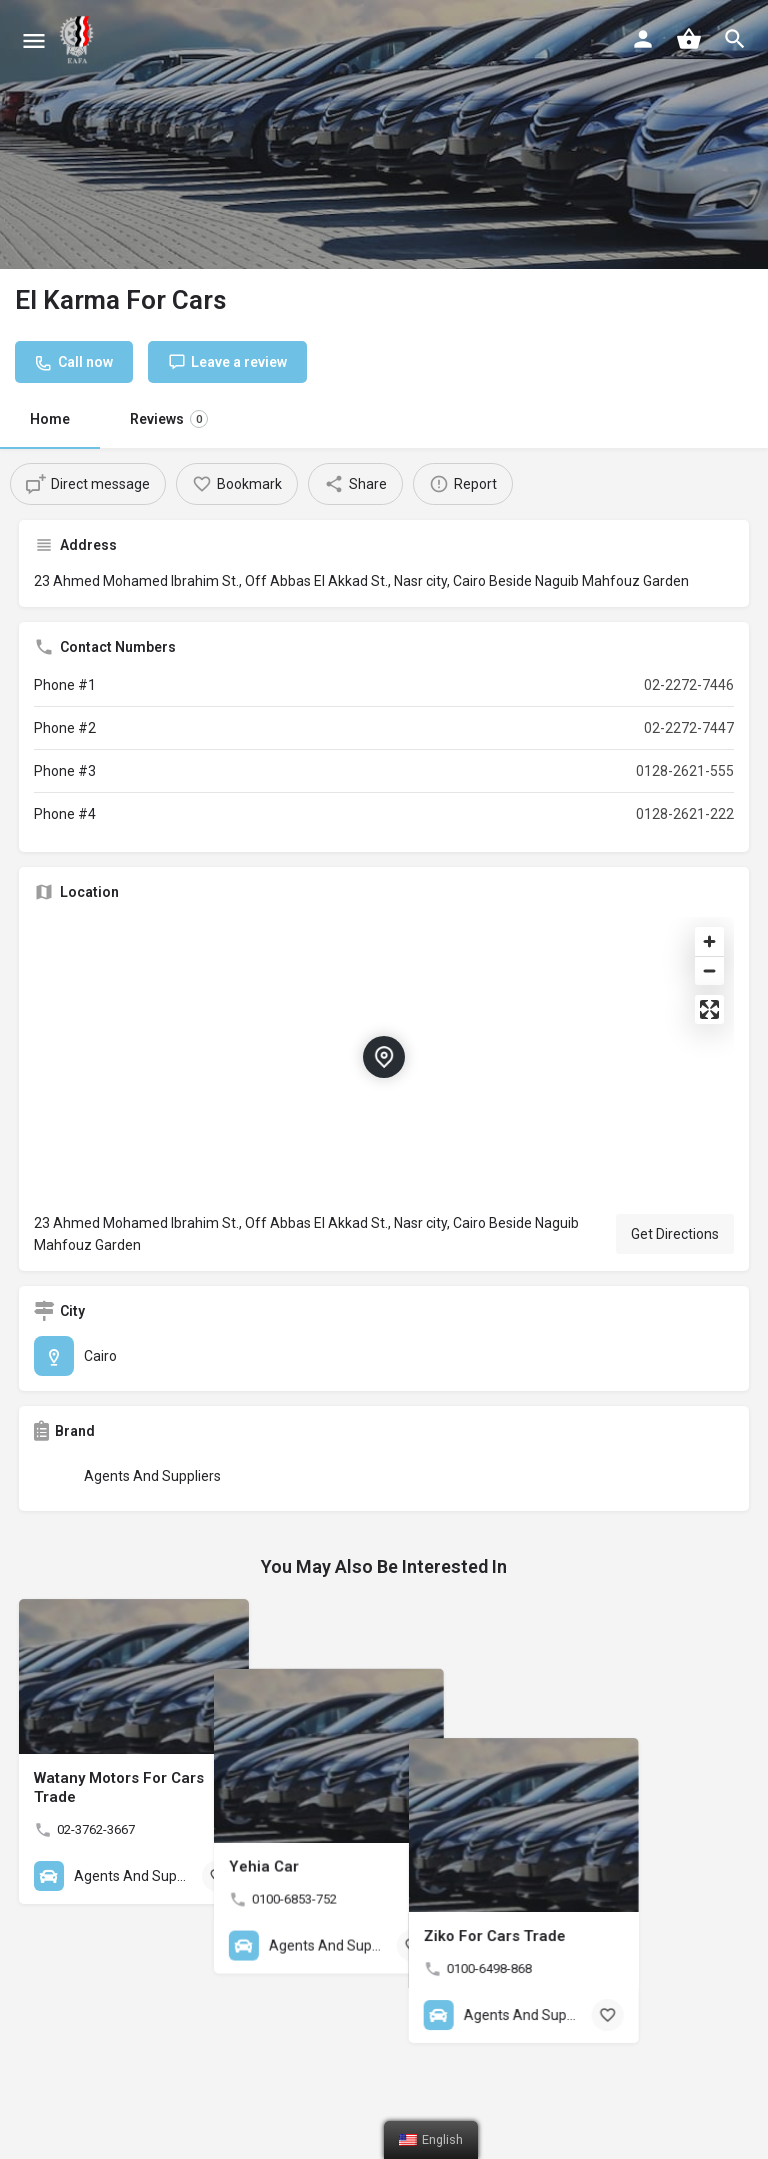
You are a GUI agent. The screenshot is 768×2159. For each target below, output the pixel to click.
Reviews (169, 419)
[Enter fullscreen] (709, 1009)
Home (50, 419)
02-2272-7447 (689, 728)
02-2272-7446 (689, 685)
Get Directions (675, 1234)
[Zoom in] (709, 941)
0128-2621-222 (685, 814)
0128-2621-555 (685, 771)
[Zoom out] (709, 970)
